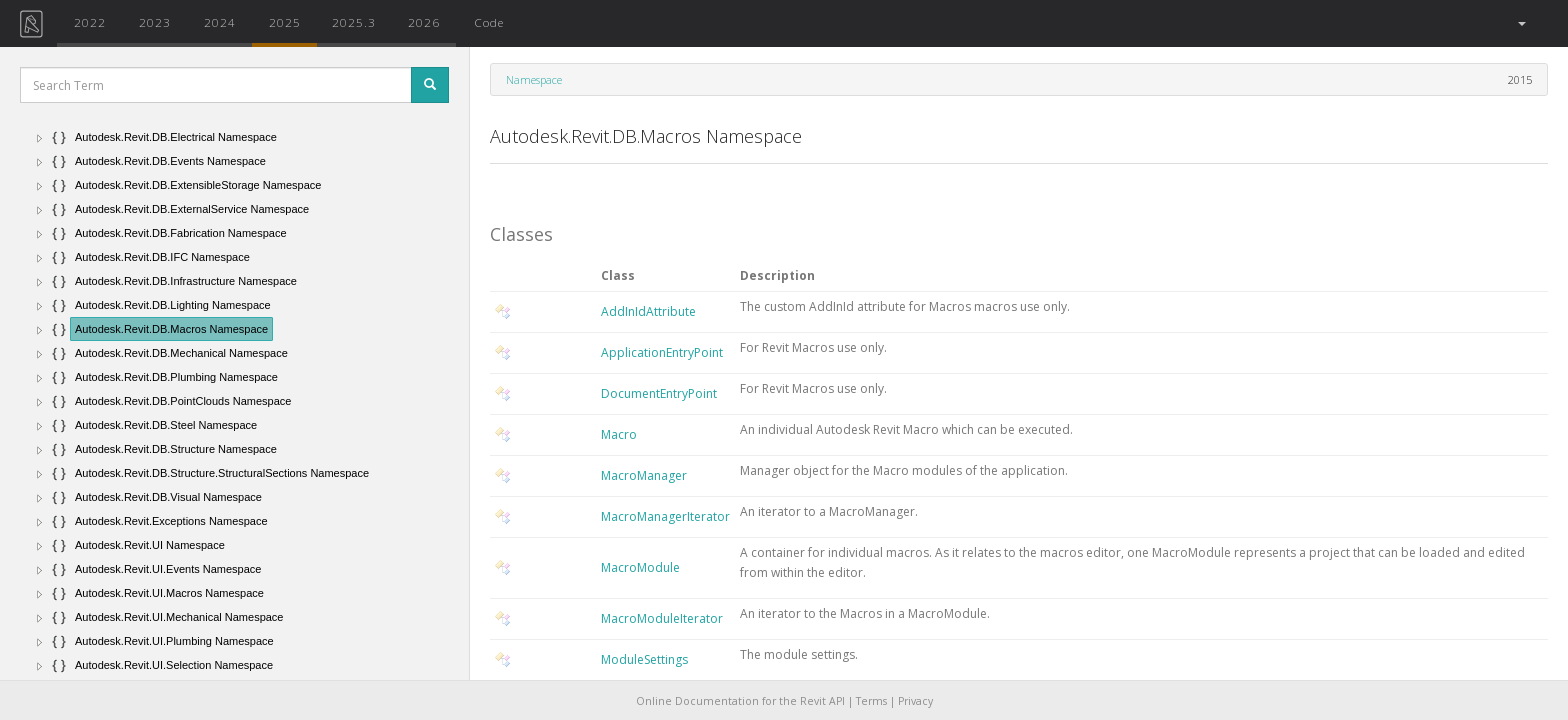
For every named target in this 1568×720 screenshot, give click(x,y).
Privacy (915, 701)
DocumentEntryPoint (659, 393)
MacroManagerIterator (665, 516)
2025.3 (354, 22)
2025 (285, 22)
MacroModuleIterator (662, 618)
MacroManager (644, 475)
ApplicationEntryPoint (662, 352)
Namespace (534, 79)
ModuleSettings (644, 659)
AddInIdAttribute (648, 311)
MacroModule (640, 567)
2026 (424, 22)
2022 (90, 22)
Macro (619, 434)
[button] (1520, 23)
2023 (155, 22)
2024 (220, 22)
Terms (871, 701)
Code (489, 22)
